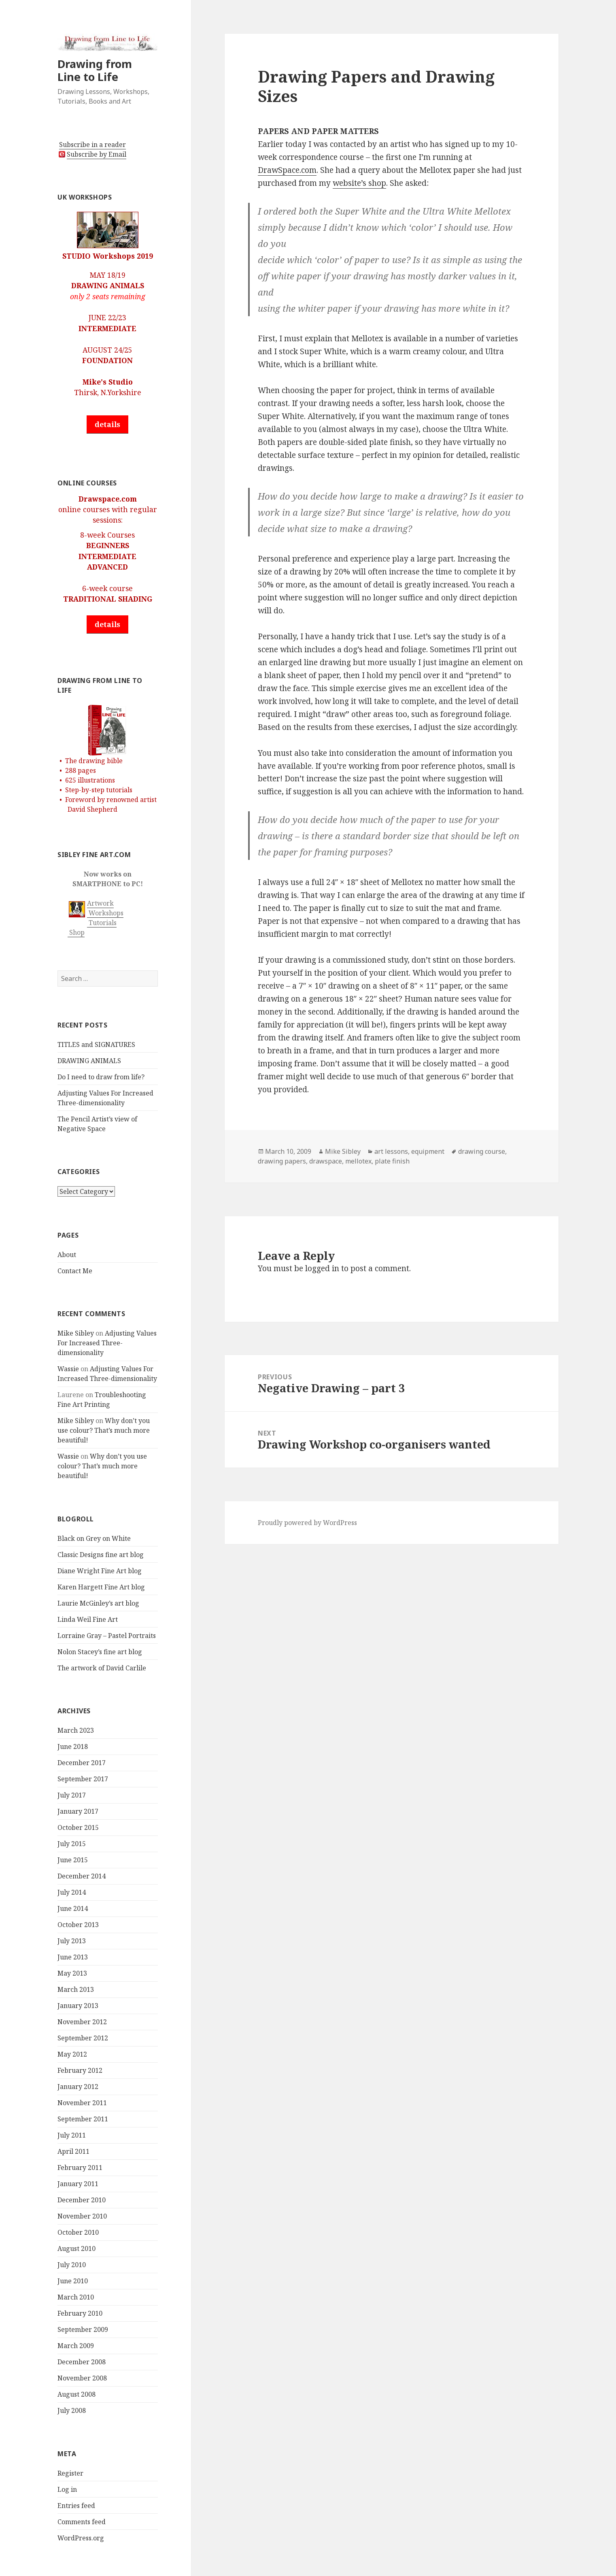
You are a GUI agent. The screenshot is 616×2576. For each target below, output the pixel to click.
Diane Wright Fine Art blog (99, 1570)
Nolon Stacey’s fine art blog (99, 1651)
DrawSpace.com (287, 170)
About (66, 1254)
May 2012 (72, 2054)
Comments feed (81, 2521)
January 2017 (77, 1811)
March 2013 (75, 1989)
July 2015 (71, 1843)
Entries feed (76, 2505)
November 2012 (82, 2021)
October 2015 (78, 1827)
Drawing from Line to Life (94, 70)
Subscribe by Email (96, 154)
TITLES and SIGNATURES (96, 1044)
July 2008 (71, 2410)
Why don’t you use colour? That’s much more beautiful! (103, 1430)
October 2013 (78, 1924)
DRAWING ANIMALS (89, 1060)
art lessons (391, 1151)
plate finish (392, 1161)
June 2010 (72, 2280)
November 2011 (82, 2102)
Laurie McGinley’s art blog (98, 1603)
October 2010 (78, 2232)
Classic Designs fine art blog (100, 1554)
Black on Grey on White (94, 1538)
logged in (322, 1268)
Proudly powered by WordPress (307, 1522)
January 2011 (77, 2183)
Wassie (68, 1368)
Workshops (105, 912)
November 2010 (82, 2216)
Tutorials (102, 922)
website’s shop (359, 183)
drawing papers (282, 1161)
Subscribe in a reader (92, 144)
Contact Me (74, 1270)
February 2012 (79, 2070)
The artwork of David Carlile (101, 1667)
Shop (76, 932)
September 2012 (82, 2038)
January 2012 (77, 2086)
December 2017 (81, 1762)
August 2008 (76, 2394)
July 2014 (71, 1892)
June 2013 (72, 1957)
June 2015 (72, 1859)
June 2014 (72, 1908)
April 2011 (73, 2151)
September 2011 (82, 2118)
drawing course (481, 1151)
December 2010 (81, 2199)
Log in (67, 2489)
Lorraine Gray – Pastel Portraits (106, 1635)
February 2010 (79, 2313)
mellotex (358, 1161)
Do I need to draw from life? (100, 1076)
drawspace (325, 1161)
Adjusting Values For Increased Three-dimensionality (107, 1343)
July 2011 (71, 2135)
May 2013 (72, 1973)
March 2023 (75, 1730)
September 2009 (82, 2329)
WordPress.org (80, 2537)
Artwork (100, 903)
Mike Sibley (75, 1333)
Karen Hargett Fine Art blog (101, 1587)
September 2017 (82, 1778)
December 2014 (81, 1876)
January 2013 (77, 2005)
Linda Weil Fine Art (87, 1619)
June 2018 (72, 1746)
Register (70, 2473)
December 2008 (81, 2361)
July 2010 (71, 2264)
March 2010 (75, 2297)
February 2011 (79, 2167)
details (107, 424)
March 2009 (75, 2345)
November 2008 (82, 2378)
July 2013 (71, 1940)
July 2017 (71, 1795)
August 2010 (76, 2248)
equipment (427, 1151)
